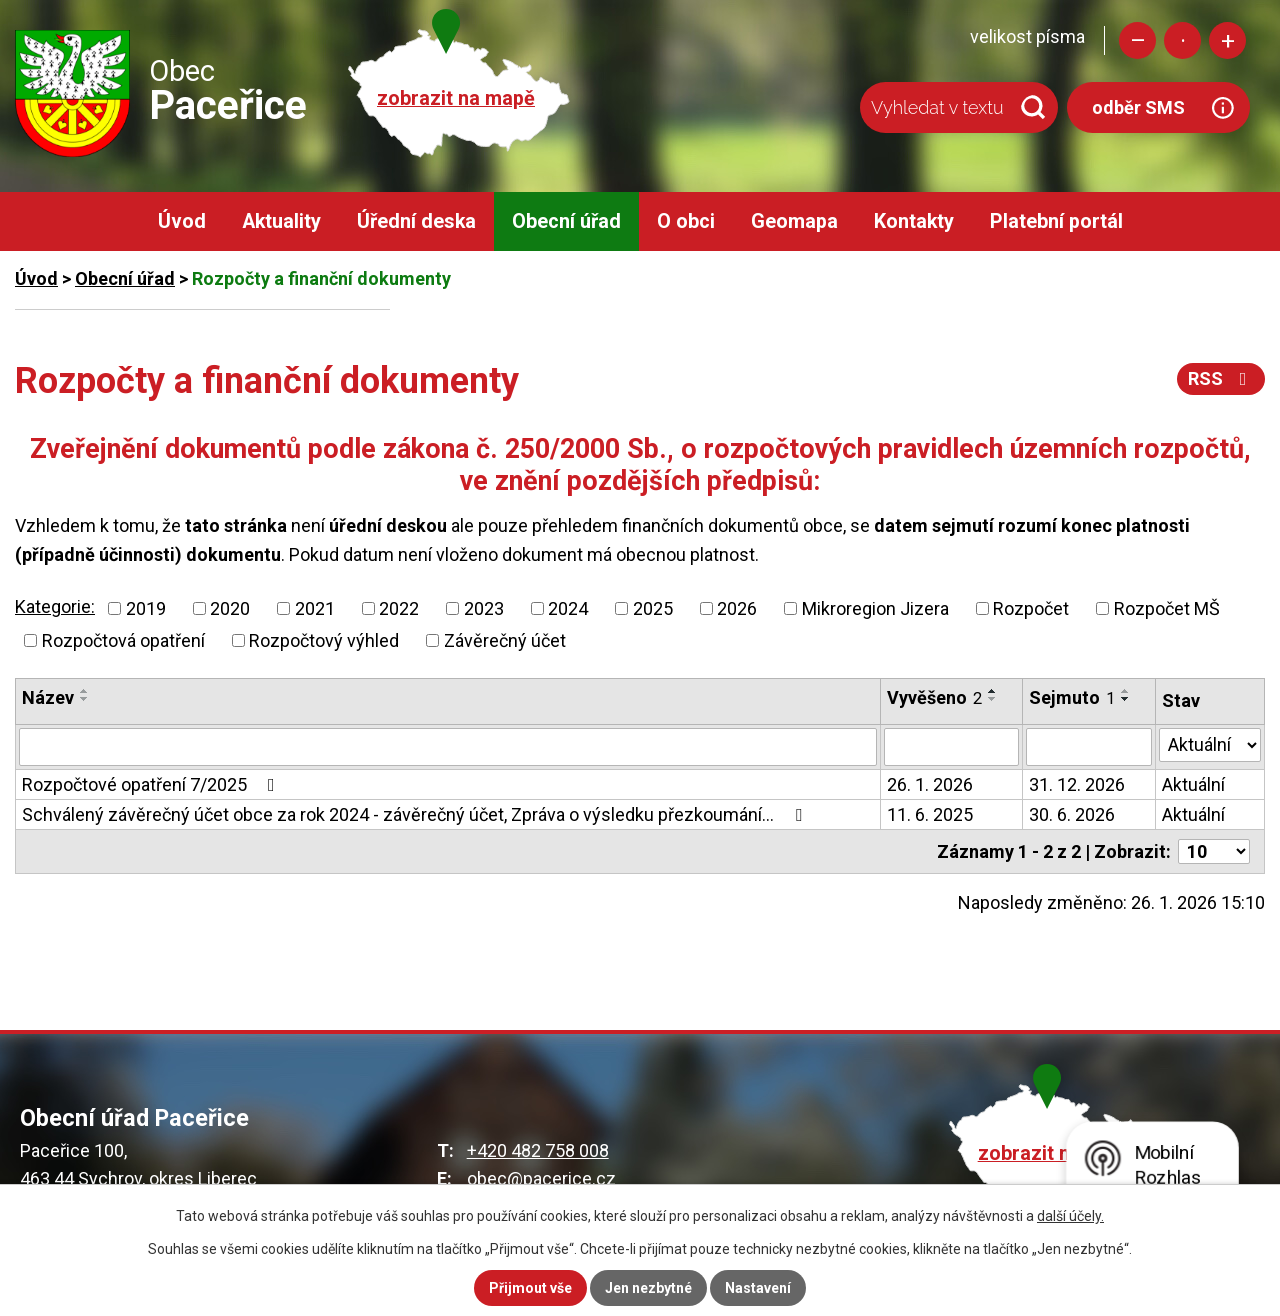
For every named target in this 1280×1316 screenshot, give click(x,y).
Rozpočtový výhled (324, 640)
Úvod (182, 221)
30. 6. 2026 (1072, 814)
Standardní (1182, 40)
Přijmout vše (530, 1288)
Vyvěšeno (934, 697)
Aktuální (1193, 784)
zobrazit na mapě (456, 98)
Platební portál (1056, 221)
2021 (315, 608)
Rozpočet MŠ (1167, 608)
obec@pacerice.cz (541, 1178)
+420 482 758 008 (538, 1150)
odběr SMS (1138, 107)
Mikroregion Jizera (875, 608)
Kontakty (914, 221)
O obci (686, 221)
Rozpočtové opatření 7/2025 (152, 784)
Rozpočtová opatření (123, 640)
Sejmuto (1072, 697)
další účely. (1070, 1216)
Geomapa (794, 221)
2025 (653, 608)
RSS (1221, 378)
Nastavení (758, 1288)
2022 (399, 608)
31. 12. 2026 (1077, 784)
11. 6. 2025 (930, 814)
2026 (737, 608)
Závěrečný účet (505, 640)
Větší (1227, 40)
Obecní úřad (566, 221)
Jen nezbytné (648, 1288)
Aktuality (281, 221)
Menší (1137, 40)
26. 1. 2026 (930, 784)
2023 (484, 608)
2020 (230, 608)
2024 (568, 608)
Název (48, 697)
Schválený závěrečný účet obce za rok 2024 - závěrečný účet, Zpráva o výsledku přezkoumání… (416, 814)
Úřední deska (416, 221)
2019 (146, 608)
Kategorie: (55, 606)
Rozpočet (1031, 608)
